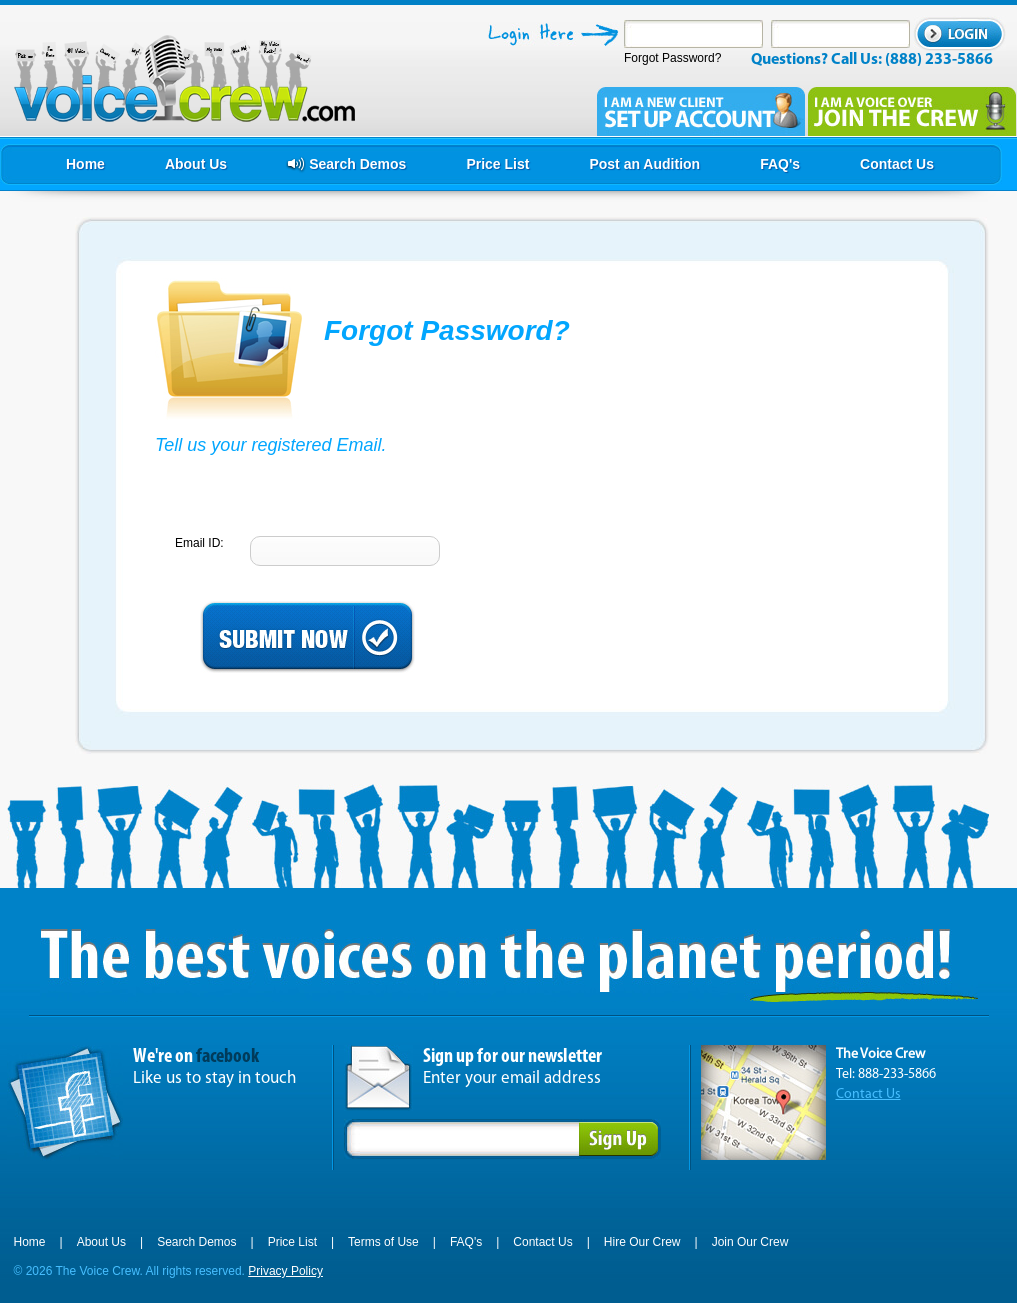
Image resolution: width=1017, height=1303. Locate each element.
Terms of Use (383, 1242)
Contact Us (868, 1094)
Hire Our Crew (642, 1242)
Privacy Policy (285, 1271)
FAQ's (466, 1242)
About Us (101, 1242)
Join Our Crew (750, 1242)
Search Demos (196, 1242)
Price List (292, 1242)
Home (30, 1242)
